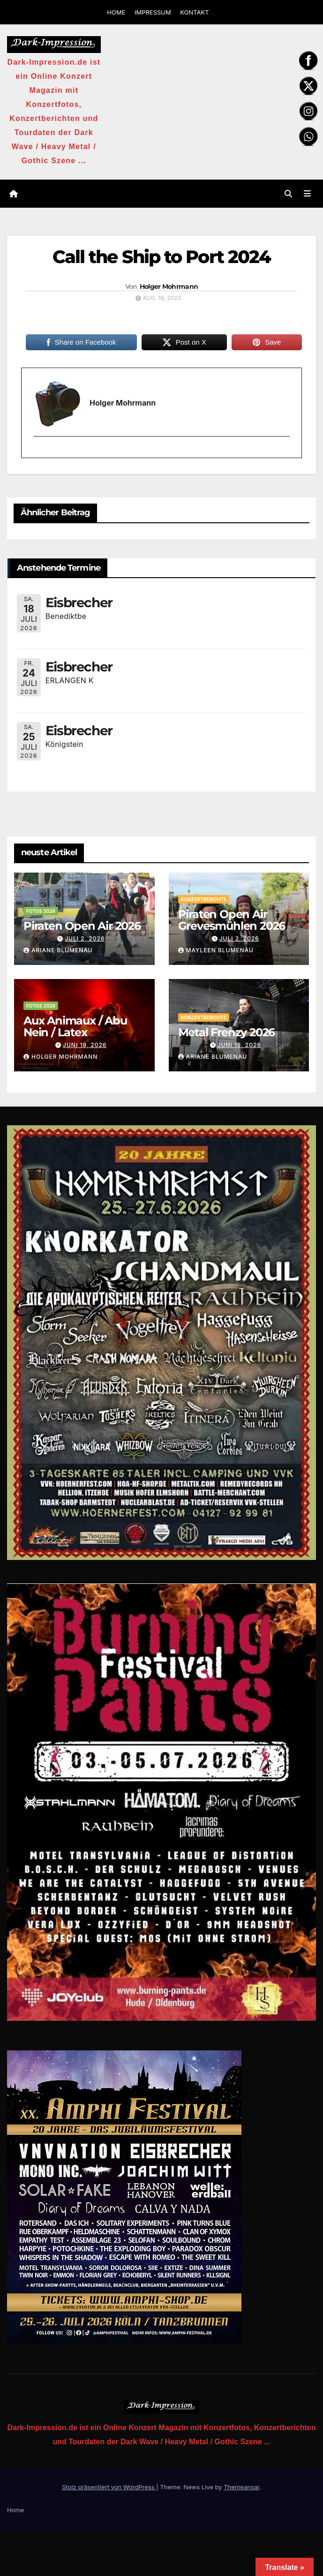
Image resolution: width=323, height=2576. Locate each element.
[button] (288, 193)
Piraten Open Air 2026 (82, 926)
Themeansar (241, 2487)
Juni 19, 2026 (84, 1044)
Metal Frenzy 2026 (226, 1032)
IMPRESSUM (153, 12)
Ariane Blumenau (58, 950)
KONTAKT (194, 12)
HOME (116, 12)
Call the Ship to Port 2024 (162, 257)
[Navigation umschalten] (307, 194)
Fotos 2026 (40, 911)
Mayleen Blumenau (216, 950)
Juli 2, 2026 (85, 938)
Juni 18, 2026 (239, 1044)
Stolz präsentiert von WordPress (109, 2487)
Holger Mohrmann (169, 286)
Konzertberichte (204, 899)
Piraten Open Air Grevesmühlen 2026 (231, 920)
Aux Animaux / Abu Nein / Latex (75, 1026)
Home (15, 2510)
